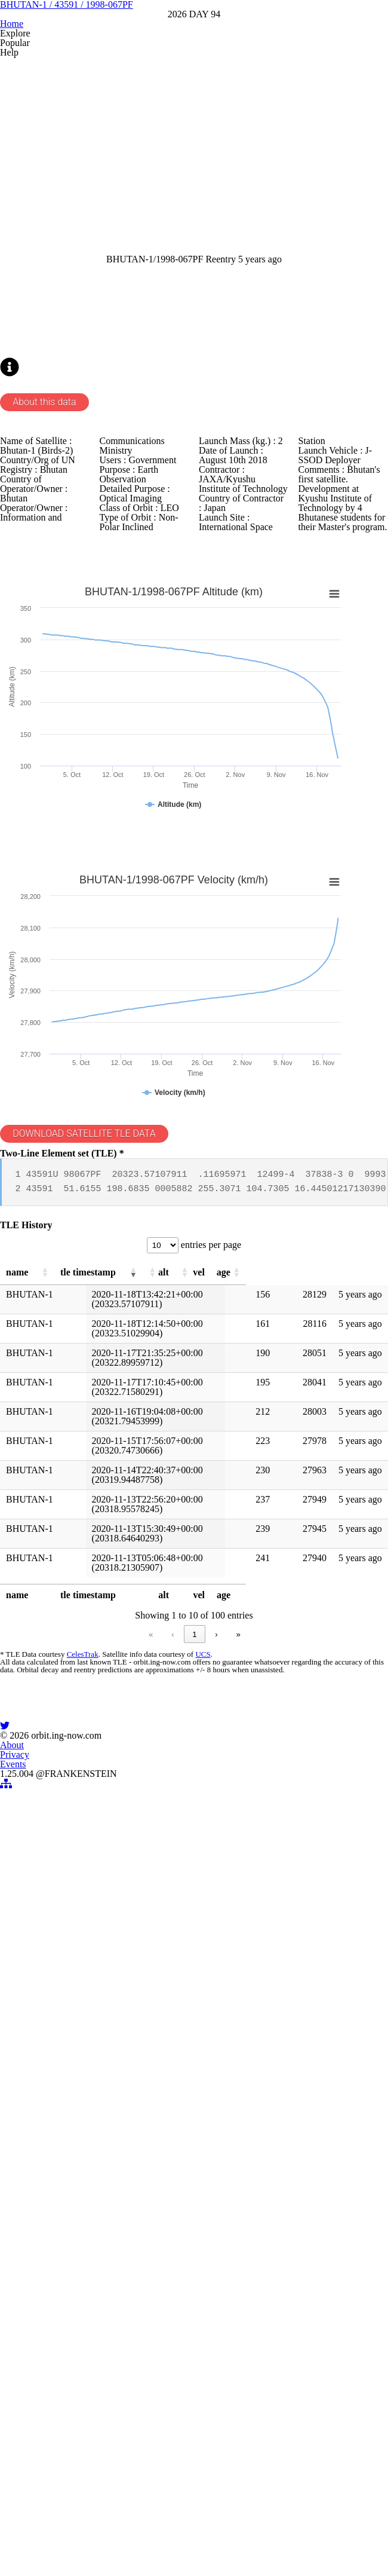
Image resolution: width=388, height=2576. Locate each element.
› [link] (291, 2106)
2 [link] (143, 2106)
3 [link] (166, 2106)
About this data (68, 683)
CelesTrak (99, 2132)
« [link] (77, 2106)
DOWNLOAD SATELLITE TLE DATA (111, 1539)
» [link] (312, 2106)
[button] (68, 1726)
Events (238, 2426)
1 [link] (120, 2106)
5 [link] (211, 2106)
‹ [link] (98, 2106)
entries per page (211, 1694)
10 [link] (266, 2106)
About (150, 2426)
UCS (217, 2132)
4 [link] (188, 2106)
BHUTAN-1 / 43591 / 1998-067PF (194, 98)
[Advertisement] (194, 292)
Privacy (194, 2426)
